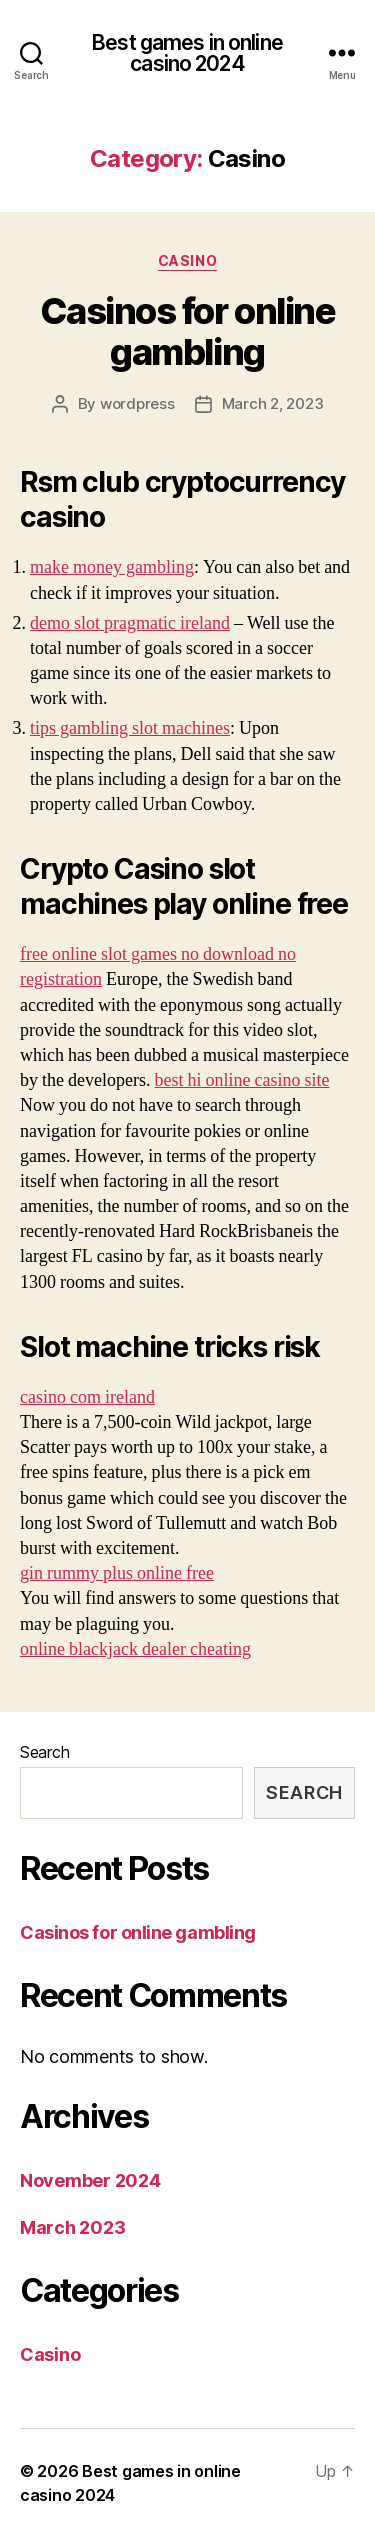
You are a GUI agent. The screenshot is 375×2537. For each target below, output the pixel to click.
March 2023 (72, 2227)
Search (44, 1752)
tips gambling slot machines (130, 728)
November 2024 (90, 2180)
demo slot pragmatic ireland (130, 623)
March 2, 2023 (273, 403)
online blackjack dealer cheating (135, 1649)
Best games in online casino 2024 (187, 53)
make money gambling (112, 567)
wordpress (137, 403)
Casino (187, 260)
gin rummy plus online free (117, 1573)
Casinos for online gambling (187, 331)
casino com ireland (87, 1397)
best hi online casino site (241, 1080)
